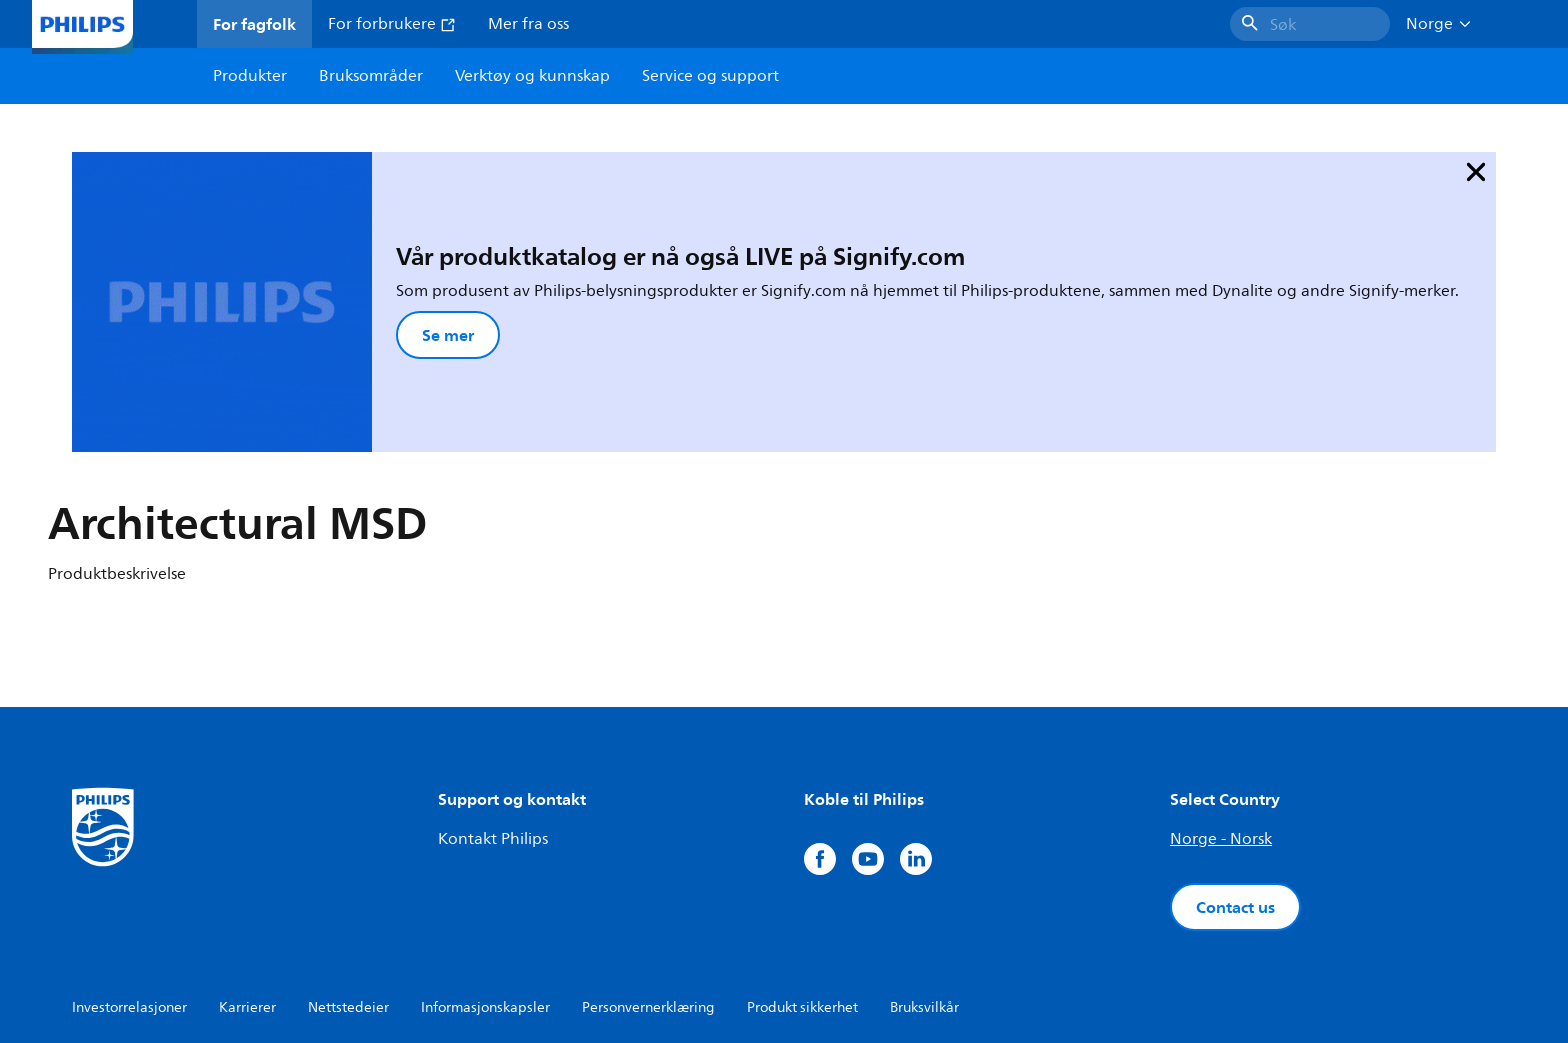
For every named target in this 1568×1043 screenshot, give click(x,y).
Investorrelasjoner (129, 883)
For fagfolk (254, 24)
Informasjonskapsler (485, 883)
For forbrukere (392, 24)
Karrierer (247, 883)
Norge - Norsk (1221, 715)
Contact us (1235, 783)
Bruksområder (371, 76)
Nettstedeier (348, 883)
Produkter (250, 76)
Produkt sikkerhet (802, 883)
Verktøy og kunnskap (532, 76)
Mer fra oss (528, 24)
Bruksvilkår (924, 883)
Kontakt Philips (493, 715)
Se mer (324, 273)
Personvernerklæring (648, 883)
